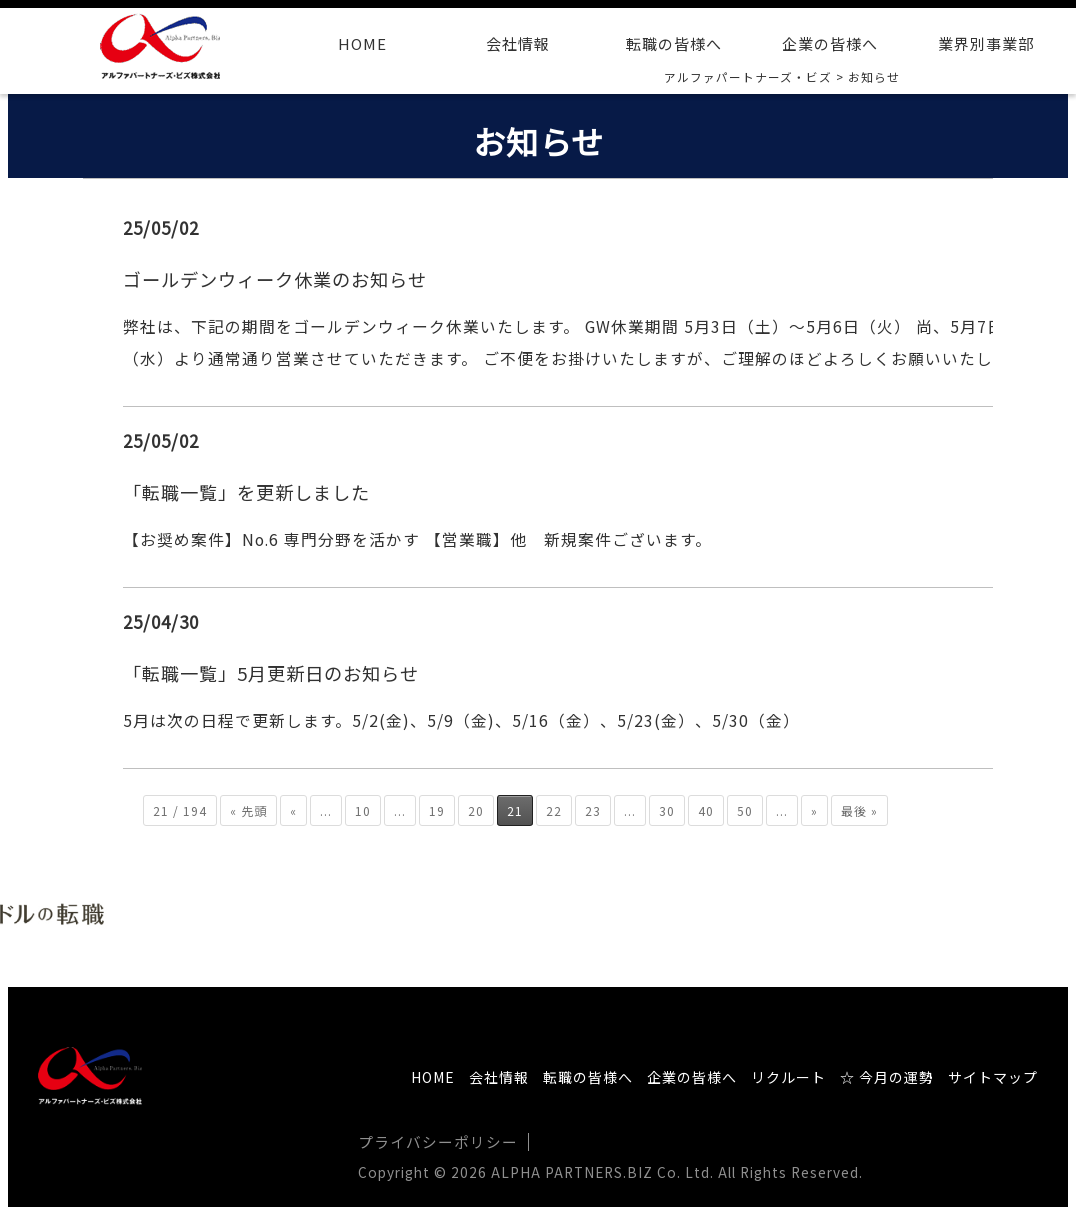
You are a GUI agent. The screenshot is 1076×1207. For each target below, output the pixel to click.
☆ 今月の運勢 (887, 1076)
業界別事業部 (986, 43)
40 (706, 808)
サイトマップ (993, 1076)
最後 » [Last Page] (859, 808)
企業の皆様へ (830, 43)
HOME (362, 43)
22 (554, 808)
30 (667, 808)
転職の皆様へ (674, 43)
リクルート (788, 1076)
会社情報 (518, 43)
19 (437, 808)
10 (363, 808)
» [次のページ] (814, 808)
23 (593, 808)
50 (745, 808)
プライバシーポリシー (433, 1140)
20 (476, 808)
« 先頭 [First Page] (248, 808)
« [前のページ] (293, 808)
